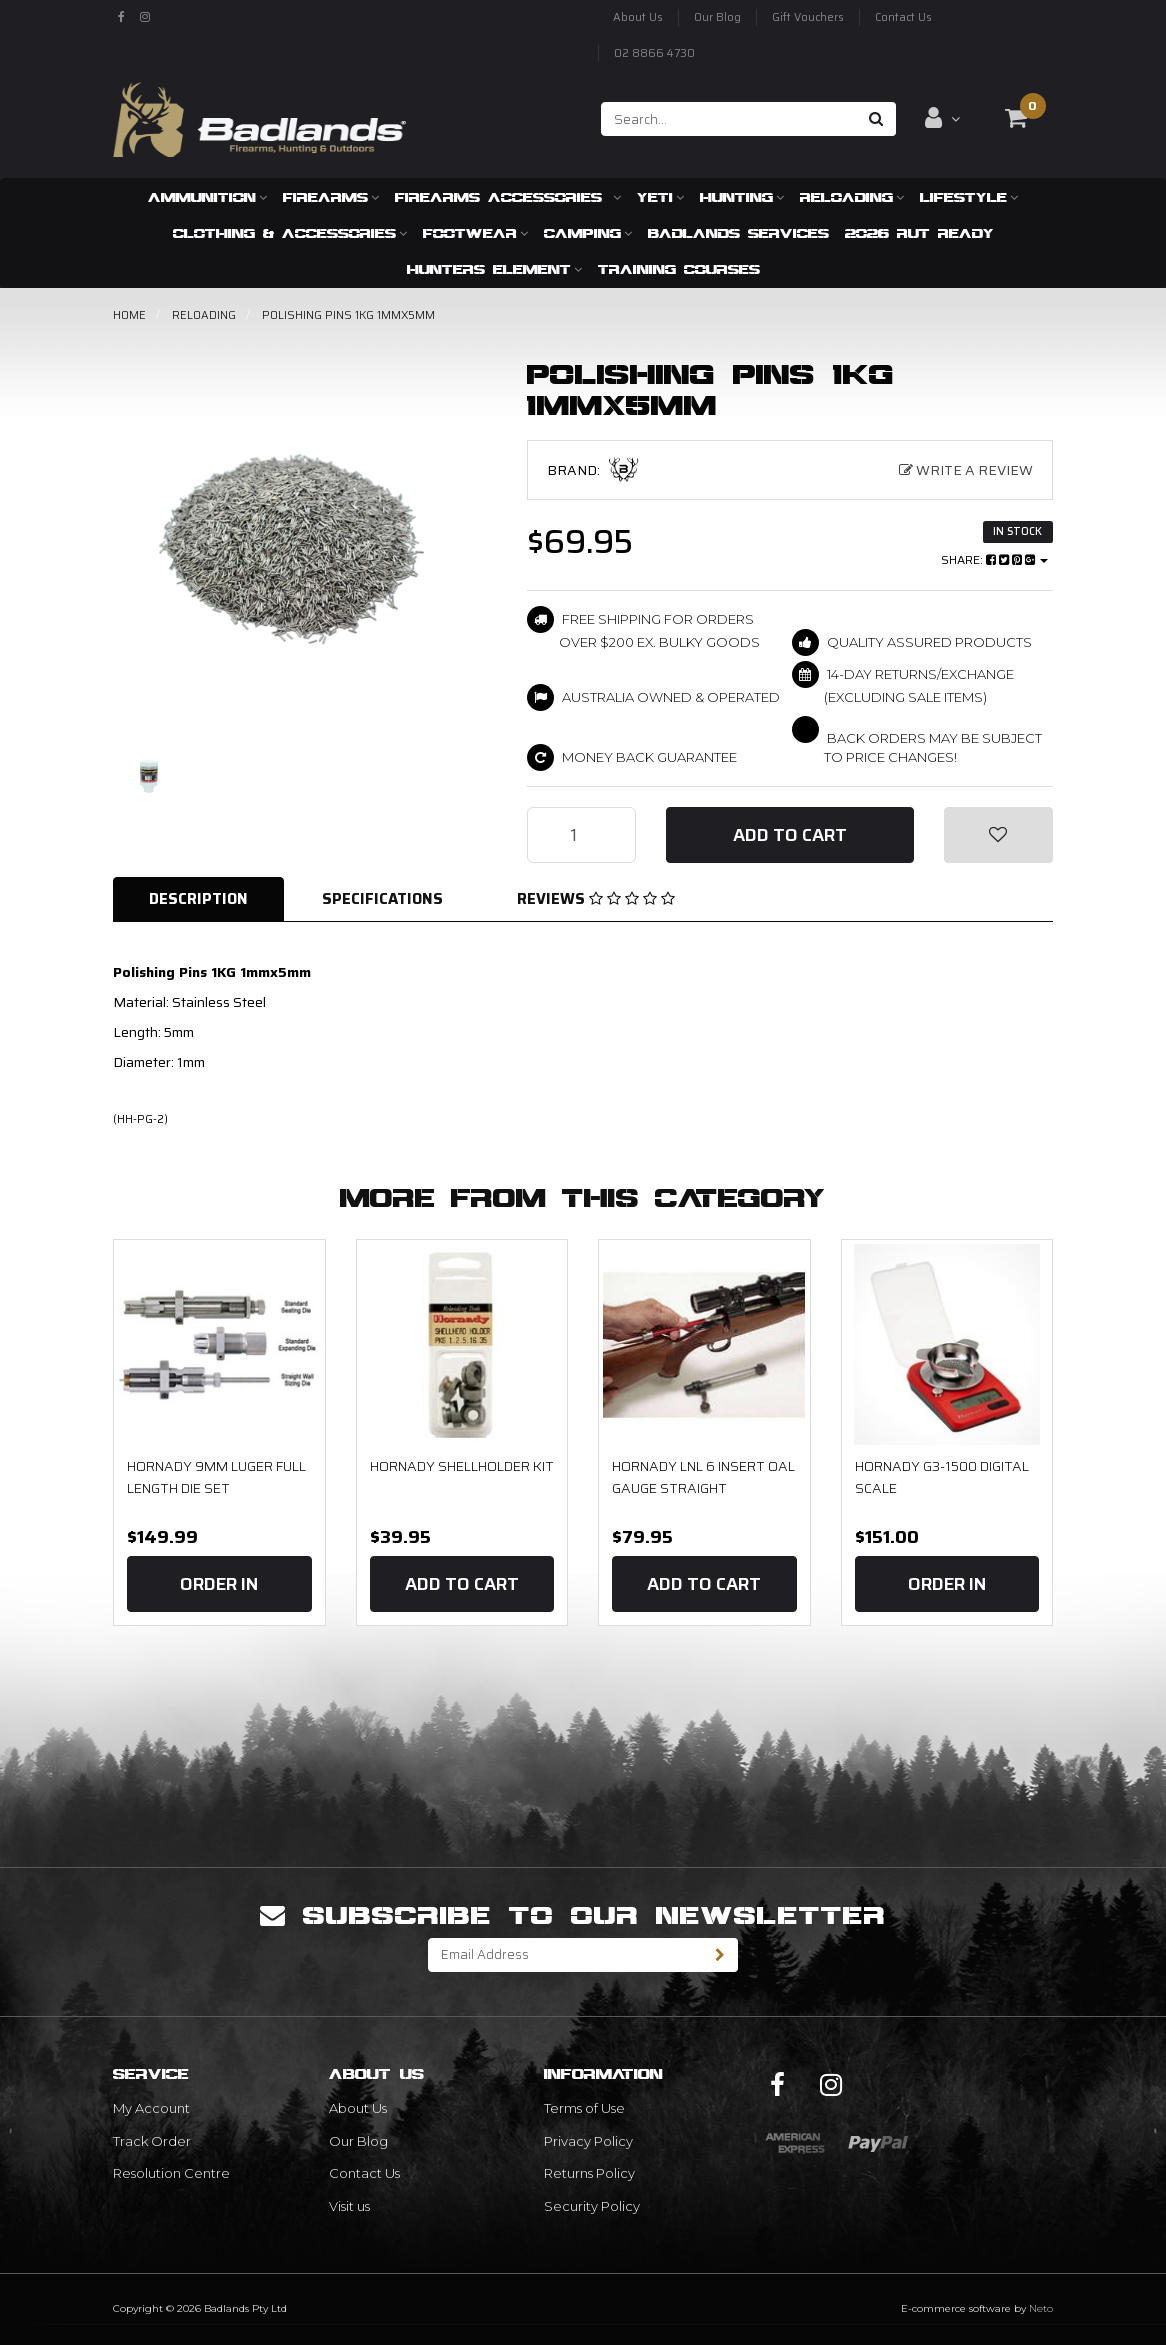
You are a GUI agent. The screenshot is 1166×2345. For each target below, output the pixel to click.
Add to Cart (790, 835)
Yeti (660, 197)
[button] (998, 835)
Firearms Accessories (508, 197)
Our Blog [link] (358, 2141)
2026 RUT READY (919, 233)
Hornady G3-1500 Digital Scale (942, 1477)
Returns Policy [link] (589, 2173)
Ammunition (207, 197)
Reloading (852, 197)
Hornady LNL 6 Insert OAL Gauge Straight (703, 1477)
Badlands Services (738, 233)
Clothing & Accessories (290, 233)
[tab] (199, 899)
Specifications (382, 899)
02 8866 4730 (654, 53)
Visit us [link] (349, 2206)
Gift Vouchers (808, 17)
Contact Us (903, 17)
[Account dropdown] (942, 118)
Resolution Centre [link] (171, 2173)
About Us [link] (358, 2108)
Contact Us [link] (364, 2173)
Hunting (742, 197)
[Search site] (876, 119)
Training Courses (679, 269)
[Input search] (729, 119)
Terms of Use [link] (584, 2108)
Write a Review (966, 470)
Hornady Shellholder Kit (462, 1466)
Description (198, 899)
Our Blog (717, 17)
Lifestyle (969, 197)
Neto (1041, 2308)
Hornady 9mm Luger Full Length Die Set (216, 1477)
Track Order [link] (152, 2141)
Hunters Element (494, 269)
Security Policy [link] (592, 2206)
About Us (638, 17)
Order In (219, 1584)
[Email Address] (566, 1955)
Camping (588, 233)
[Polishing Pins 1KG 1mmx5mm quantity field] (581, 835)
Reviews (596, 899)
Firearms (331, 197)
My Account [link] (151, 2108)
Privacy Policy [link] (588, 2141)
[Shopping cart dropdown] (1016, 118)
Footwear (475, 233)
